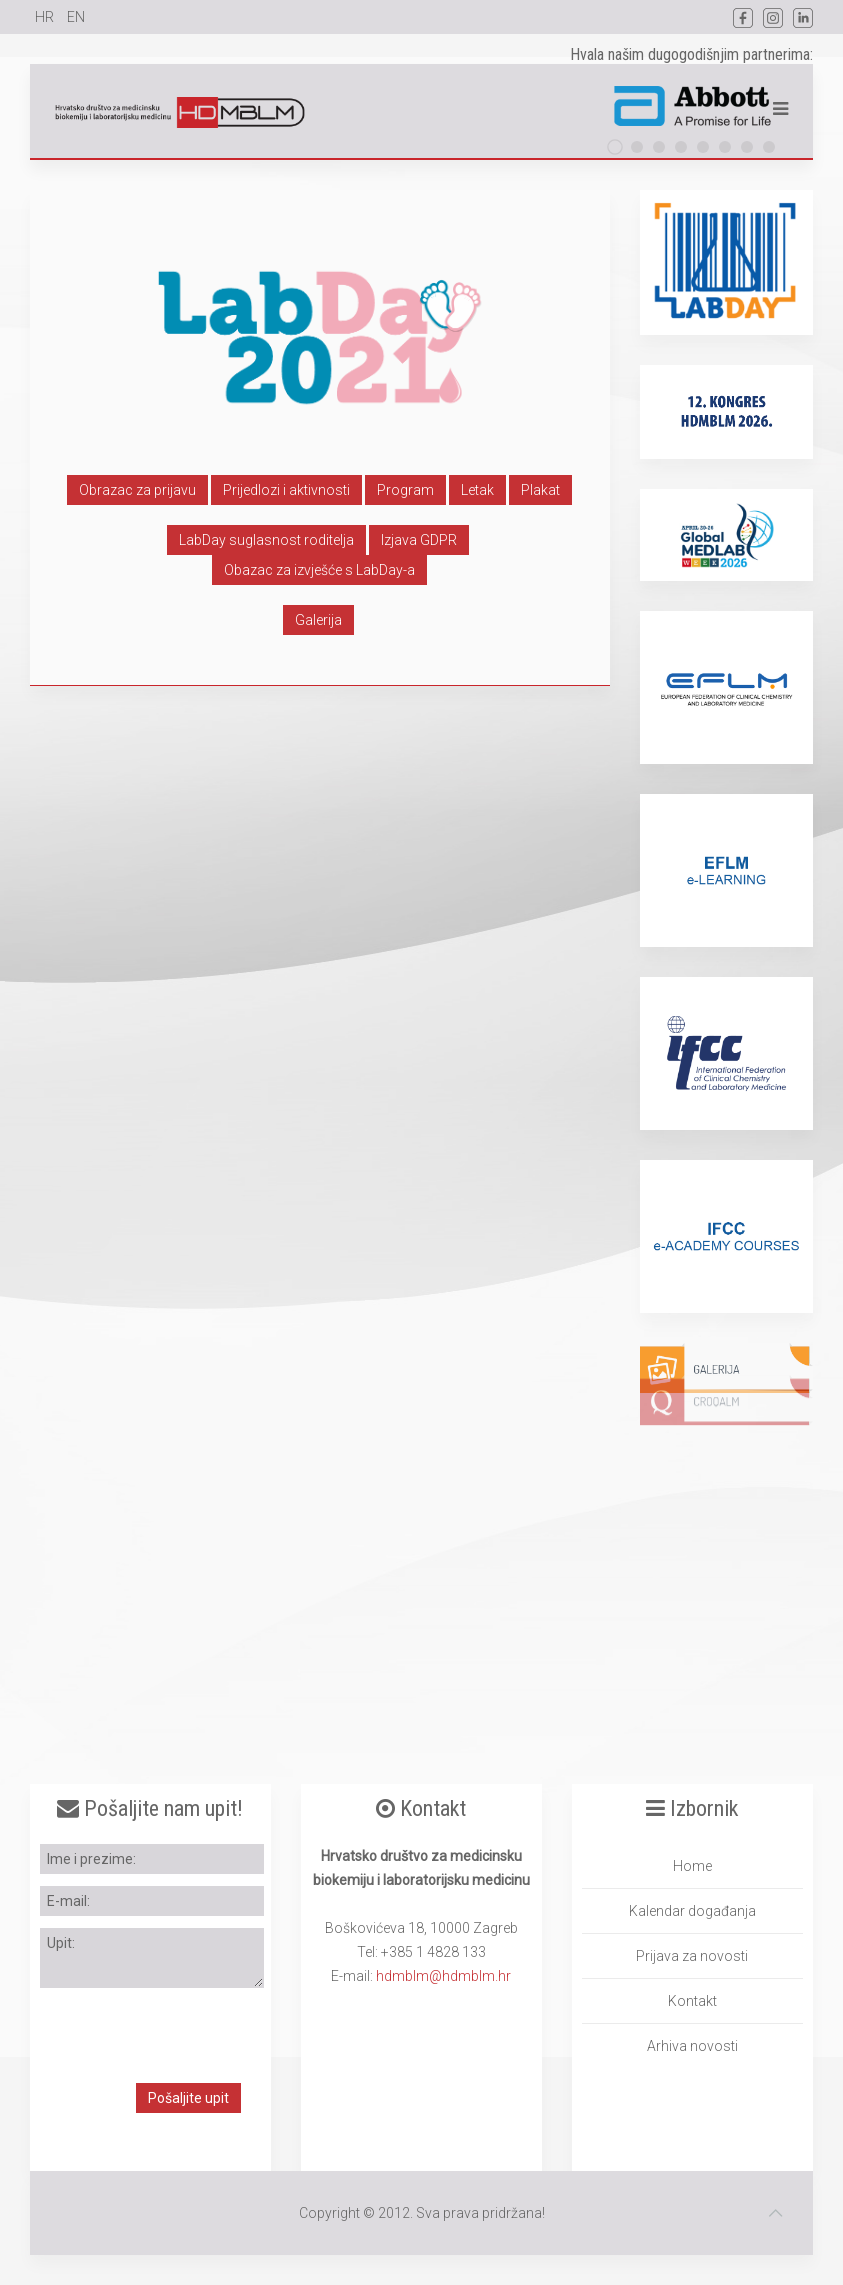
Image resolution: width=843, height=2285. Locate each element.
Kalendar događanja (692, 1911)
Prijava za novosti (692, 1956)
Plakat (540, 490)
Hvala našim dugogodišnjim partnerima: (691, 54)
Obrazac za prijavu (137, 490)
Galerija (318, 620)
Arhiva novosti (692, 2046)
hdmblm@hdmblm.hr (443, 1976)
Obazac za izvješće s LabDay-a (319, 570)
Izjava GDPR (419, 540)
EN (76, 17)
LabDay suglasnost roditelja (266, 540)
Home (692, 1866)
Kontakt (692, 2001)
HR (46, 17)
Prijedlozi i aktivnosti (286, 490)
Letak (477, 490)
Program (405, 490)
